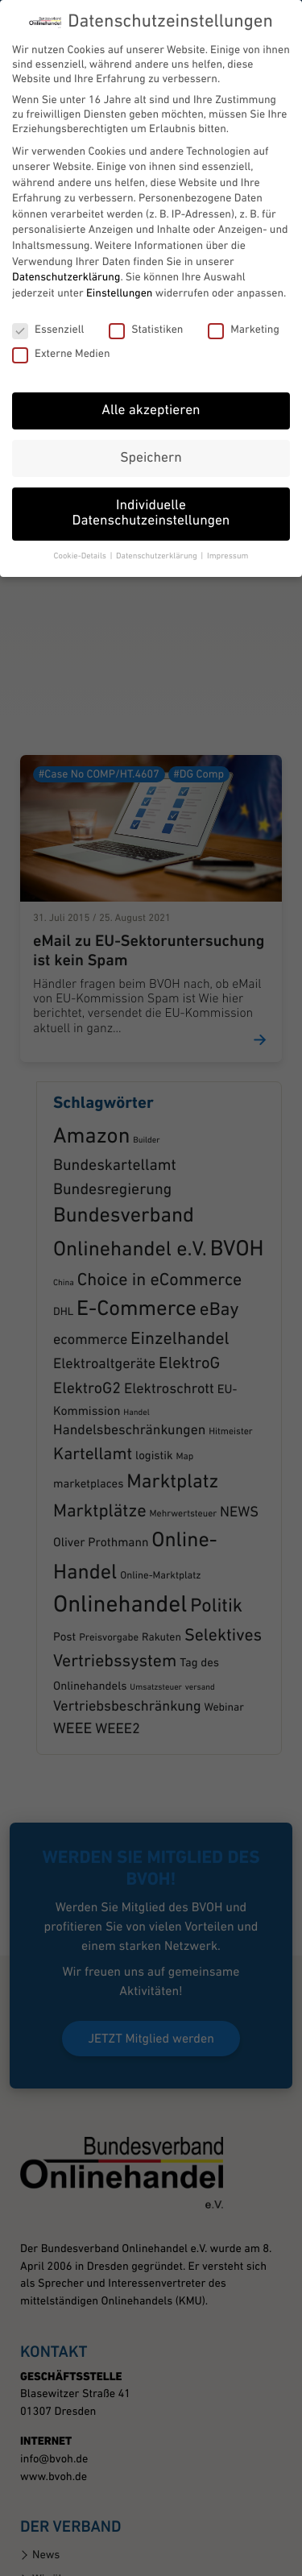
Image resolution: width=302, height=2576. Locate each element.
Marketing (243, 291)
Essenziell (48, 291)
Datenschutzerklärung (66, 239)
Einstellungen (119, 255)
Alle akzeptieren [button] (150, 373)
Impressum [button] (228, 517)
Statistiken (146, 291)
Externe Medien (61, 316)
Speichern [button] (150, 420)
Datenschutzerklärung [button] (157, 517)
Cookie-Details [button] (81, 517)
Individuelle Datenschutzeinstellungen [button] (151, 476)
